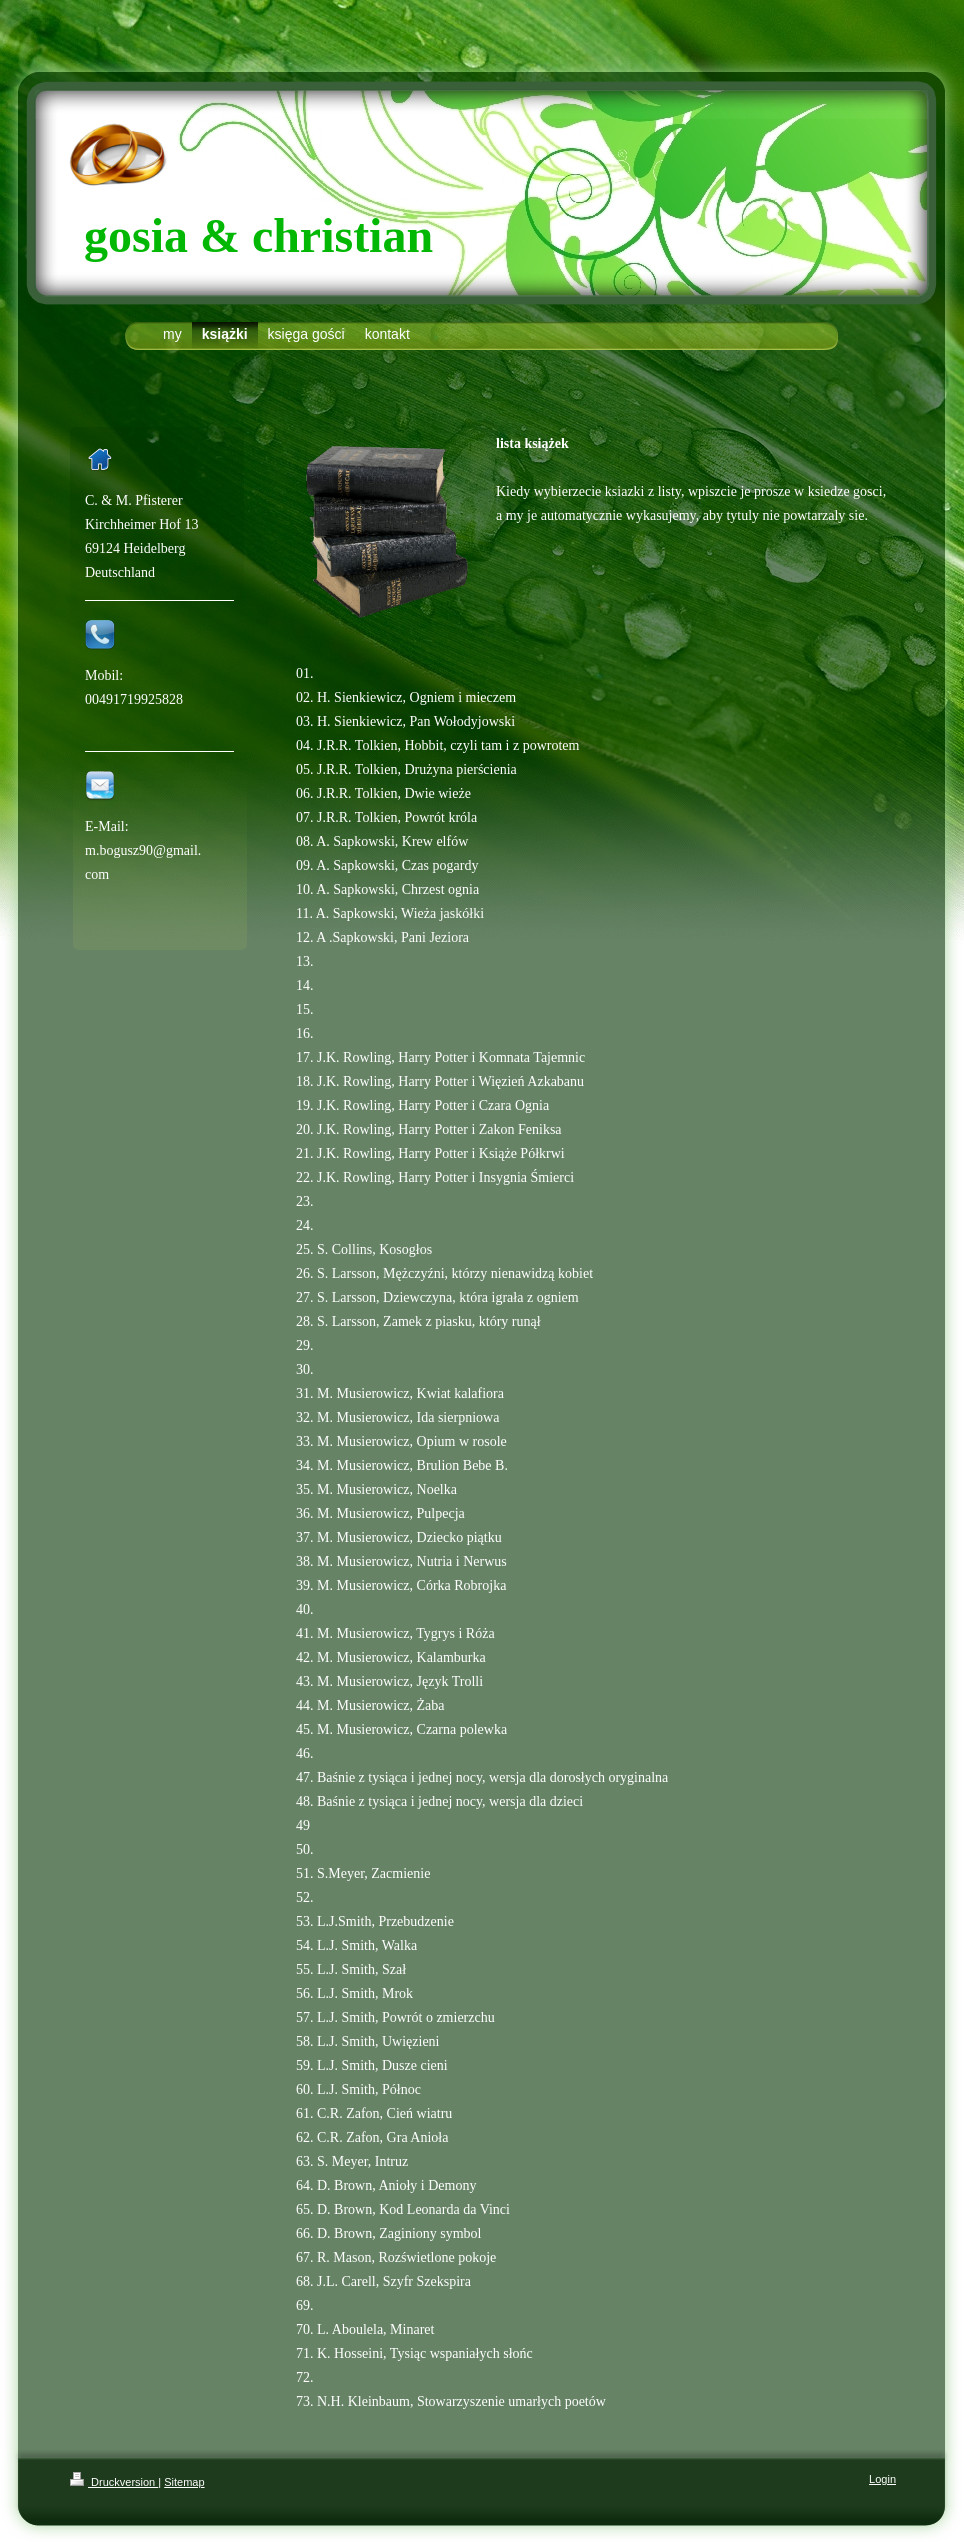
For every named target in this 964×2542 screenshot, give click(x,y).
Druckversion (114, 2482)
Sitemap (184, 2482)
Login (882, 2479)
